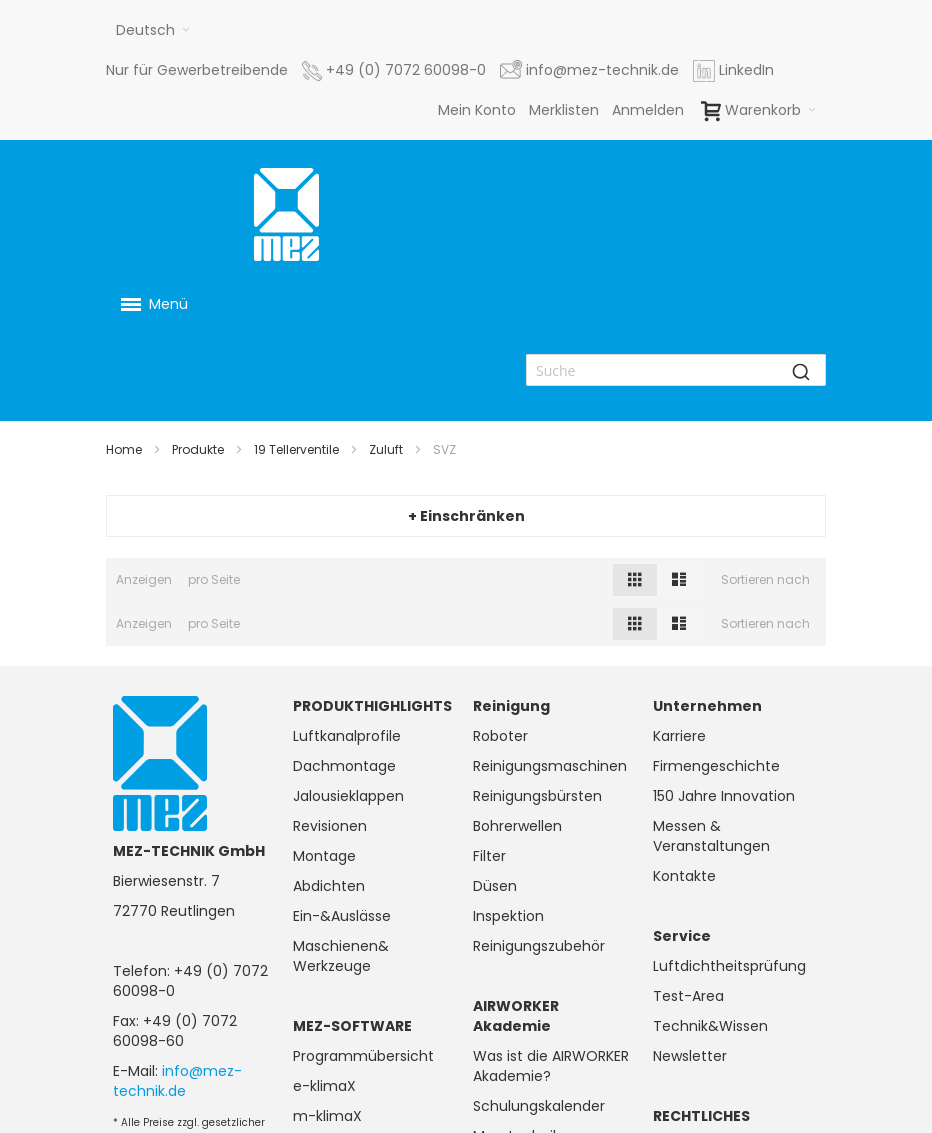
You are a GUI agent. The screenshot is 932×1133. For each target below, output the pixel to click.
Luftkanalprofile (347, 736)
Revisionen (330, 826)
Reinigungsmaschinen (550, 766)
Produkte (198, 449)
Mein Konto (477, 110)
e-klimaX (324, 1086)
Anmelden (648, 110)
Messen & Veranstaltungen (711, 836)
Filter (489, 856)
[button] (153, 30)
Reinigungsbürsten (537, 796)
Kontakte (684, 876)
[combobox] (676, 370)
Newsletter (690, 1056)
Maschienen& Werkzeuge (341, 956)
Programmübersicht (363, 1056)
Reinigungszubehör (539, 946)
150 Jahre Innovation (724, 796)
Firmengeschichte (716, 766)
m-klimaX (327, 1116)
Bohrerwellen (517, 826)
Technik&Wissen (710, 1026)
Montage (324, 856)
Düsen (495, 886)
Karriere (679, 736)
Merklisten (564, 110)
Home (124, 449)
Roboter (500, 736)
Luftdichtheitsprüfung (729, 966)
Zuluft (386, 449)
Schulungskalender (539, 1106)
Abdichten (329, 886)
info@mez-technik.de (177, 1081)
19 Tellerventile (296, 449)
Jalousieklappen (348, 796)
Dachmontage (344, 766)
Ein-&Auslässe (342, 916)
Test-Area (688, 996)
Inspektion (508, 916)
